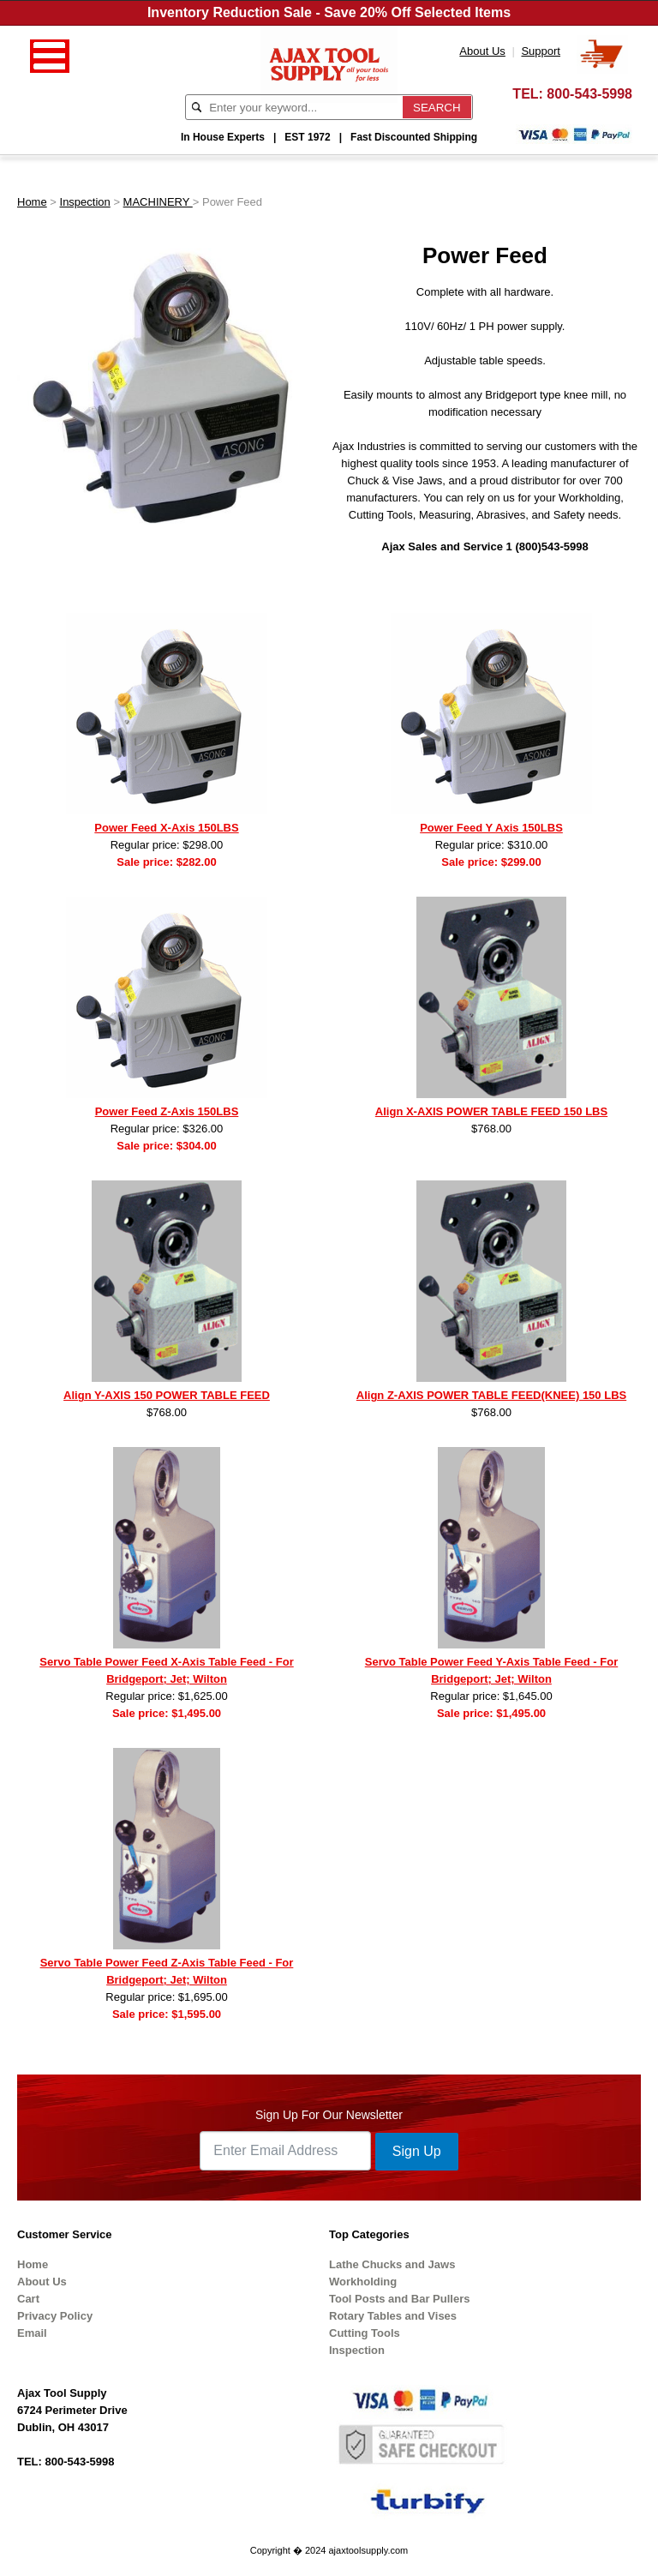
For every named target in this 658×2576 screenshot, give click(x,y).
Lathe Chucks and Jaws (392, 2264)
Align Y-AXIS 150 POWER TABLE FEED (166, 1395)
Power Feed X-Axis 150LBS (166, 827)
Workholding (363, 2281)
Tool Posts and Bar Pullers (399, 2298)
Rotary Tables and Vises (393, 2315)
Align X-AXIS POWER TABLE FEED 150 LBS (491, 1111)
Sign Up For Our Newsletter (329, 2115)
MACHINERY (158, 201)
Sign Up (416, 2151)
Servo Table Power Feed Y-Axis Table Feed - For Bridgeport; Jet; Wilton (491, 1670)
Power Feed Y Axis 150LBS (491, 827)
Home (32, 201)
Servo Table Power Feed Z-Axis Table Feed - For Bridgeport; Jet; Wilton (167, 1971)
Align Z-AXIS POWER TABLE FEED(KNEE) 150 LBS (491, 1395)
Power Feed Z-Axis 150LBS (167, 1111)
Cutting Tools (364, 2333)
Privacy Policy (55, 2315)
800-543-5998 (589, 94)
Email (32, 2333)
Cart (28, 2298)
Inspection (85, 201)
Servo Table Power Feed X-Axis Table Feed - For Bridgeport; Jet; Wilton (166, 1670)
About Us (42, 2281)
